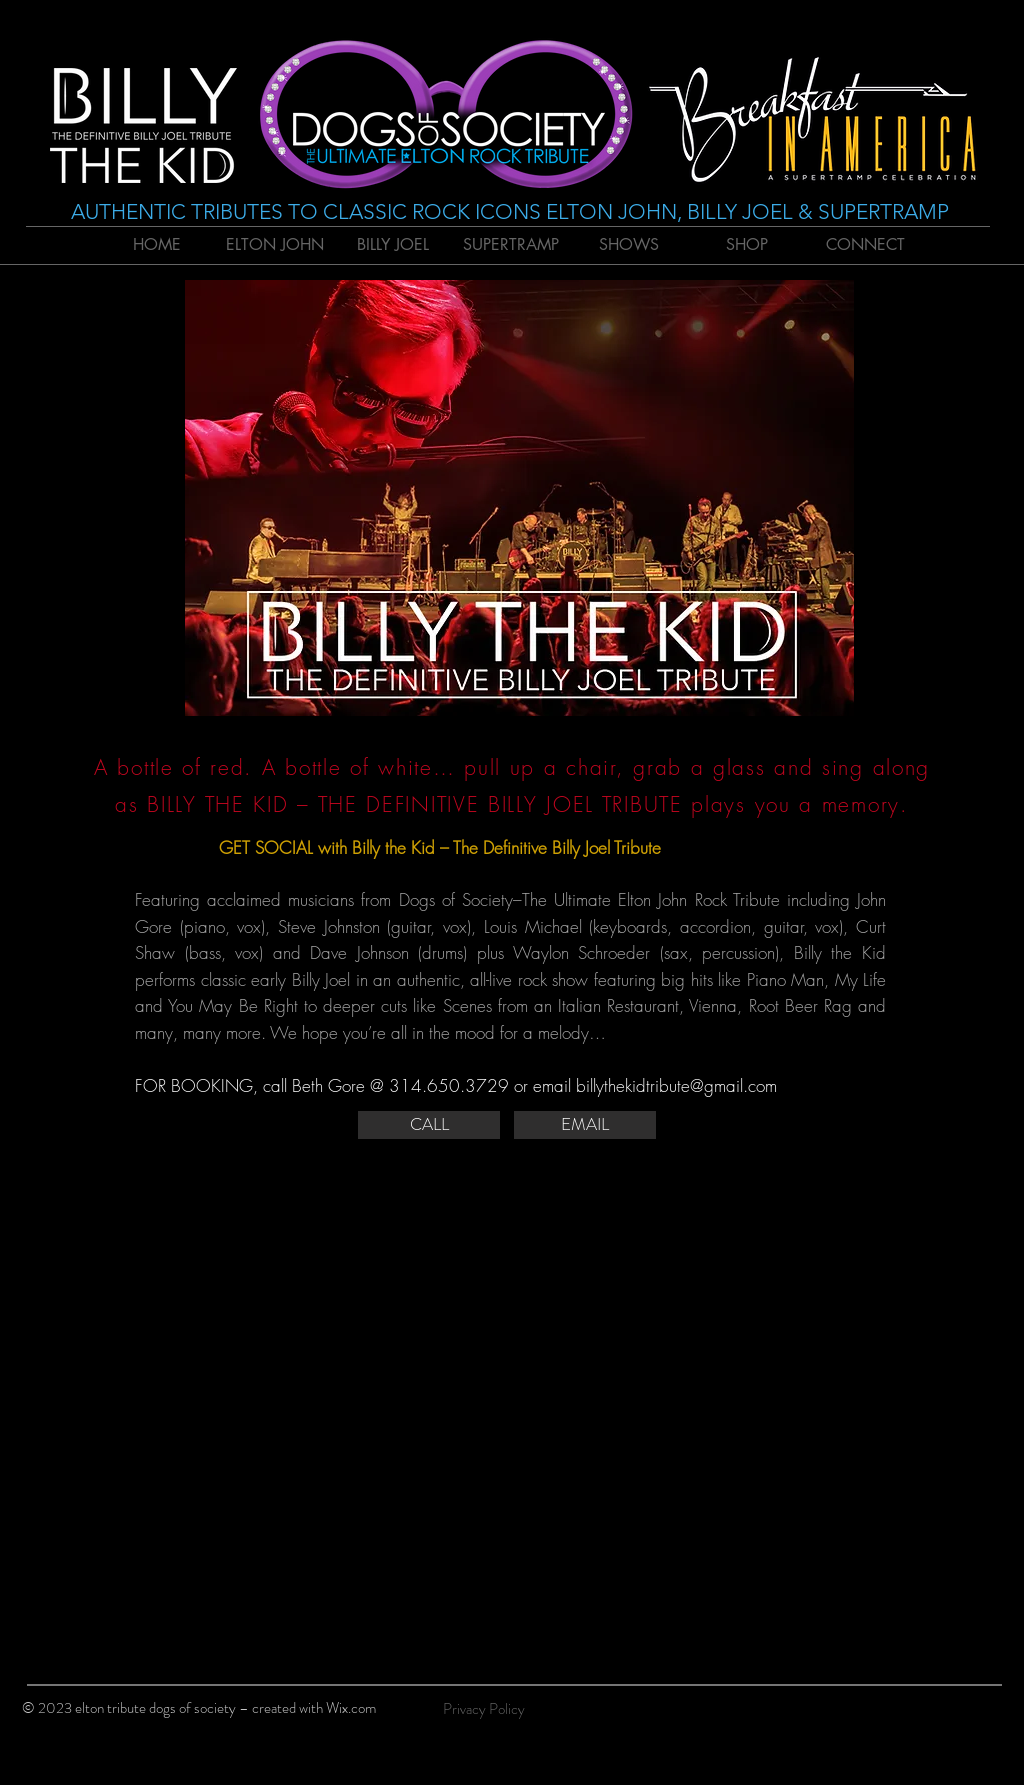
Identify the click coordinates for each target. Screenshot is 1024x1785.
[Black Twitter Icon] (950, 1713)
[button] (519, 498)
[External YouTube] (510, 1380)
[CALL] (429, 1125)
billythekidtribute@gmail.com (676, 1085)
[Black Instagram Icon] (984, 1713)
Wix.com (351, 1708)
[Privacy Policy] (484, 1709)
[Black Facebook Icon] (916, 1713)
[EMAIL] (585, 1125)
